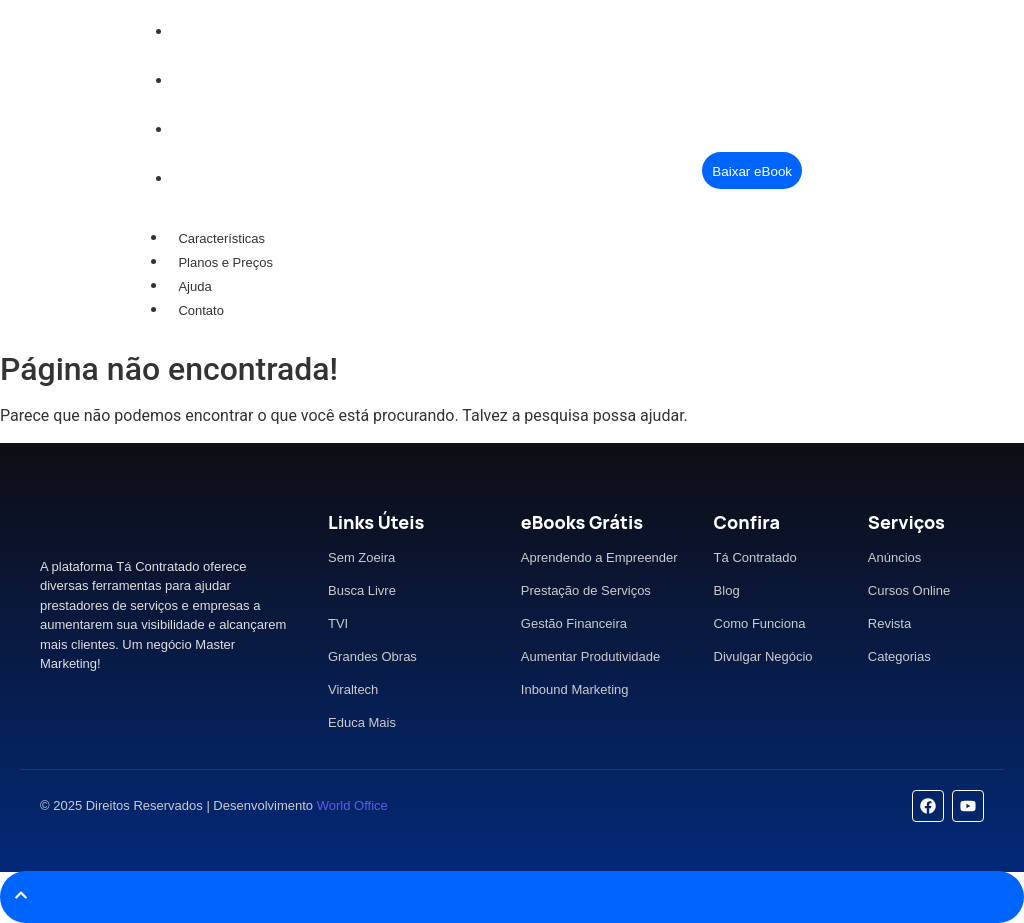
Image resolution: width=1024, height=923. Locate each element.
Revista (889, 623)
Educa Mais (362, 722)
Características (221, 238)
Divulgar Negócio (763, 656)
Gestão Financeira (574, 623)
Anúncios (894, 557)
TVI (338, 623)
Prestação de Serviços (586, 590)
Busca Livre (362, 590)
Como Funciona (760, 623)
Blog (727, 590)
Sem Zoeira (361, 557)
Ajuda (194, 286)
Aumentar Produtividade (590, 656)
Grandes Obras (372, 656)
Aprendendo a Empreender (599, 557)
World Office (352, 805)
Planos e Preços (225, 262)
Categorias (899, 656)
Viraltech (353, 689)
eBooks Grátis (582, 522)
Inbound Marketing (575, 689)
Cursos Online (909, 590)
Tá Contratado (755, 557)
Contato (201, 310)
